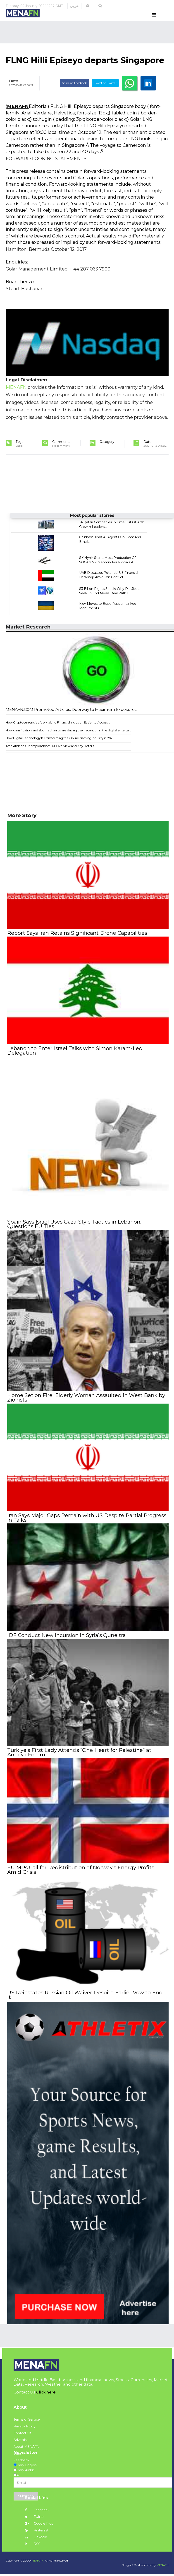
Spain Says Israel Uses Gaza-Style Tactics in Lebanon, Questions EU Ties (74, 1231)
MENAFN (18, 115)
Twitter (35, 2519)
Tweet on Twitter (105, 91)
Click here (46, 2394)
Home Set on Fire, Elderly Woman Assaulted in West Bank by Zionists (86, 1405)
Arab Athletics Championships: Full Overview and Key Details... (51, 754)
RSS (32, 2546)
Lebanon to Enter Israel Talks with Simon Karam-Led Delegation (75, 1058)
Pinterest (36, 2532)
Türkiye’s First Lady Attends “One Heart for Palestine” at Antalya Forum (79, 1759)
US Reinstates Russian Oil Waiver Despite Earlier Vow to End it (87, 1999)
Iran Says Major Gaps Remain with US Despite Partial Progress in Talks (86, 1524)
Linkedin (36, 2539)
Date (13, 89)
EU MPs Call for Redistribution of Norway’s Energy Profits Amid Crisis (80, 1876)
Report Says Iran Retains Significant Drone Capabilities (77, 941)
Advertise (21, 2442)
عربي (74, 5)
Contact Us (22, 2435)
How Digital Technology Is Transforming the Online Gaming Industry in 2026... (61, 746)
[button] (87, 5)
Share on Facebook (74, 91)
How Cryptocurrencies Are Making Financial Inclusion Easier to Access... (58, 731)
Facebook (37, 2512)
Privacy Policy (25, 2428)
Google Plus (39, 2525)
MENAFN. (37, 2562)
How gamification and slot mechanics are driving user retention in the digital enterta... (68, 738)
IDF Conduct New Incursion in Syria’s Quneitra (66, 1642)
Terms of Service (27, 2421)
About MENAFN (26, 2448)
